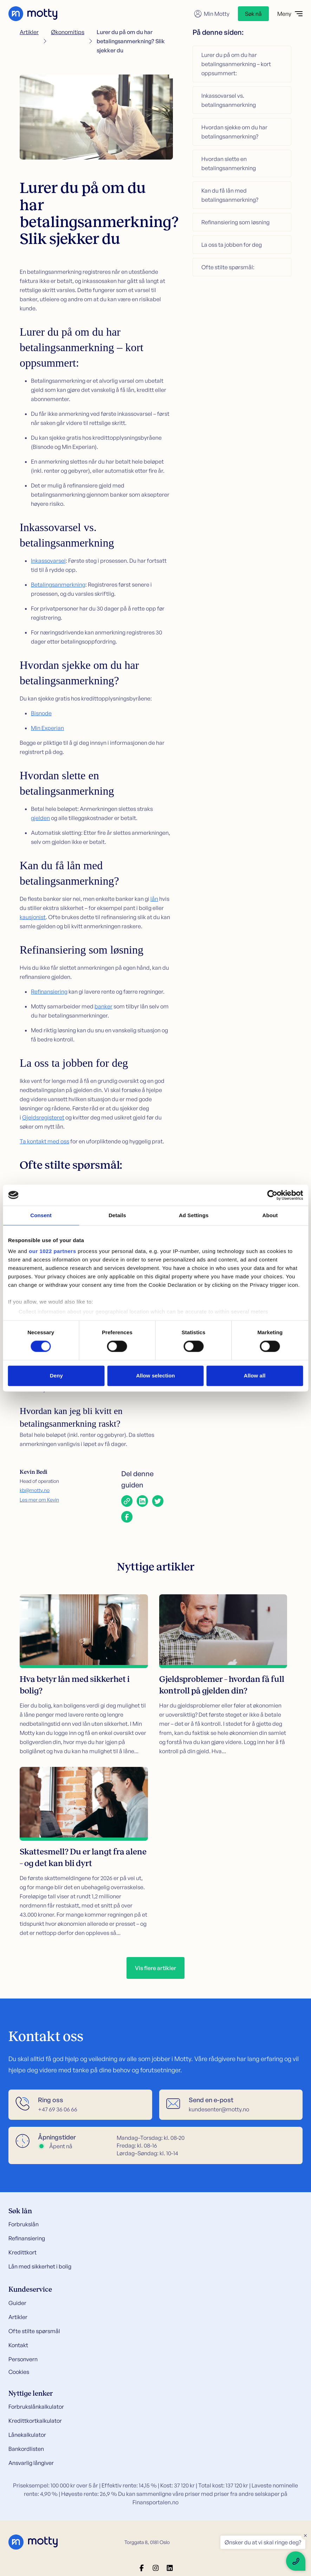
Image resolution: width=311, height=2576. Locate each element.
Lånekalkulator (27, 2434)
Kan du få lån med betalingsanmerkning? (229, 195)
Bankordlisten (26, 2448)
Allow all (255, 1376)
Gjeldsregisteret (43, 1117)
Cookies (18, 2372)
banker (103, 1006)
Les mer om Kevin (39, 1500)
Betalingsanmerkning (58, 584)
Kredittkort (22, 2252)
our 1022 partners (52, 1251)
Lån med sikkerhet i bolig (39, 2266)
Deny (56, 1376)
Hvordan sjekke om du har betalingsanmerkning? (234, 132)
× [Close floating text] (305, 2535)
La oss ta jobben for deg (231, 244)
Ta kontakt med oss (44, 1141)
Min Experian (47, 727)
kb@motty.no (35, 1490)
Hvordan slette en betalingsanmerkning (228, 163)
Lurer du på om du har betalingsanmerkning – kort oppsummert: (236, 64)
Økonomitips (67, 31)
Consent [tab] (41, 1215)
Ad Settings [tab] (193, 1215)
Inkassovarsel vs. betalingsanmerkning (228, 100)
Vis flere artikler (155, 1967)
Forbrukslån (23, 2224)
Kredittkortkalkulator (35, 2420)
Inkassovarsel (48, 560)
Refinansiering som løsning (235, 222)
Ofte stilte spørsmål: (227, 267)
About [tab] (270, 1215)
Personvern (23, 2359)
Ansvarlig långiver (31, 2462)
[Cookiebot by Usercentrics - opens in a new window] (272, 1195)
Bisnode (41, 713)
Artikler (29, 31)
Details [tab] (117, 1215)
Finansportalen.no (155, 2502)
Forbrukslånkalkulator (36, 2406)
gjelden (40, 817)
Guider (17, 2302)
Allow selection (155, 1376)
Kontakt (18, 2345)
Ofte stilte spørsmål (34, 2331)
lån (154, 898)
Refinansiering (49, 991)
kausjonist (33, 917)
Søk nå (253, 13)
